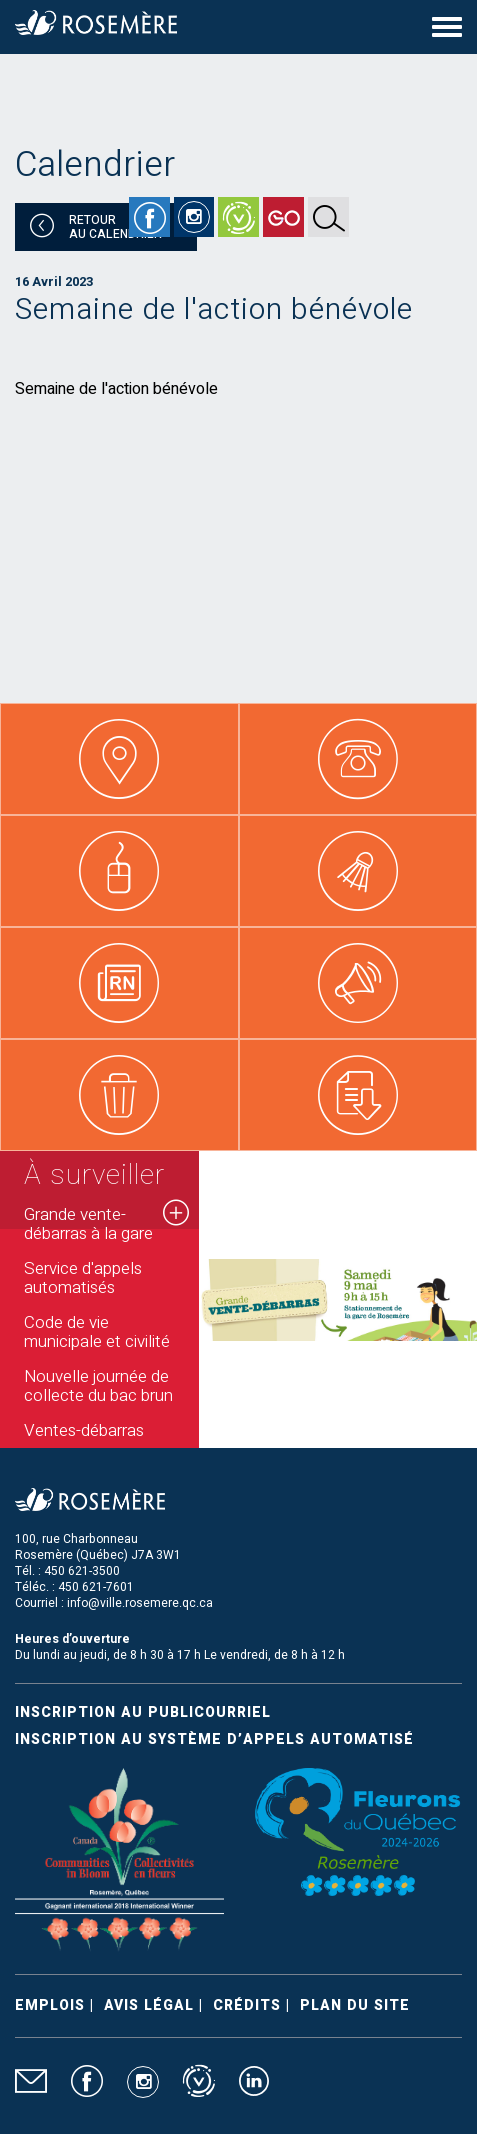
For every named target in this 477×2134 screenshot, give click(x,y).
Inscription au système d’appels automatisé (214, 1739)
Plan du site (355, 2005)
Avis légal (149, 2005)
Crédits (247, 2005)
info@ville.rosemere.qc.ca (140, 1603)
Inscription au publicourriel (143, 1712)
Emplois (50, 2005)
